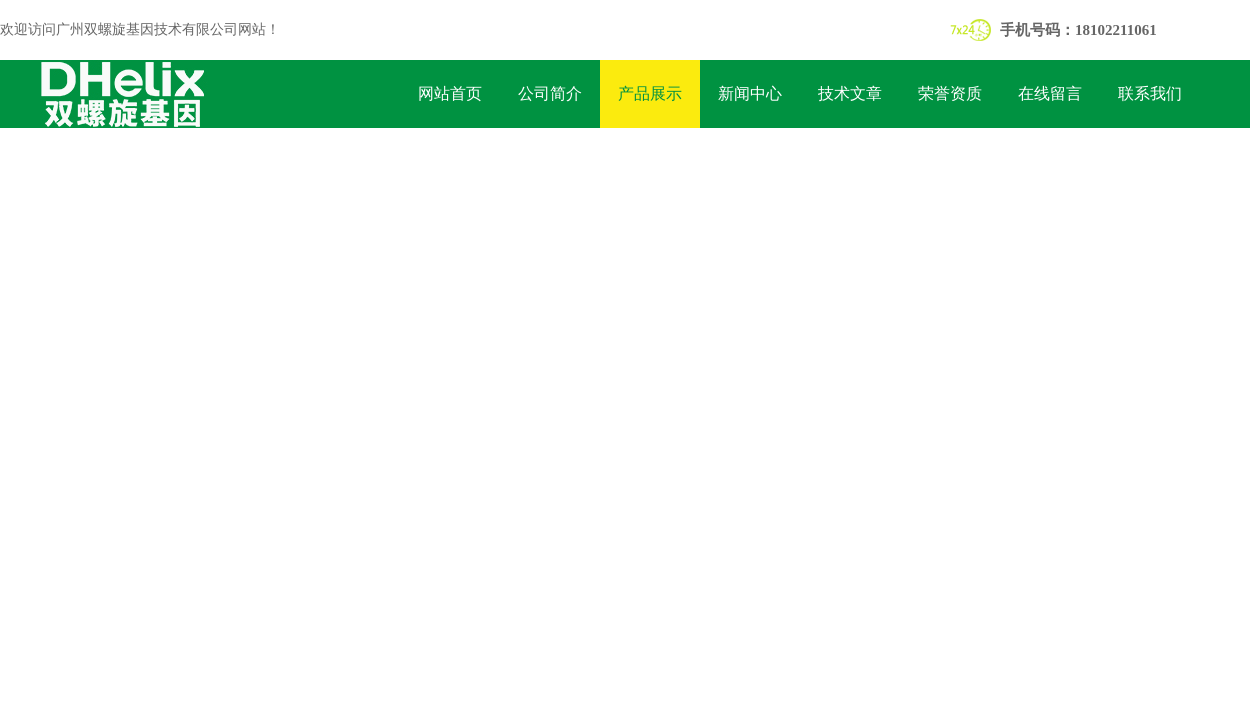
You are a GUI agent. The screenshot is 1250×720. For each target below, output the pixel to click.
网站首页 (450, 93)
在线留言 (1050, 93)
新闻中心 (750, 93)
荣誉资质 (950, 93)
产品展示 (650, 93)
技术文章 (850, 93)
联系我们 (1150, 93)
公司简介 (550, 93)
